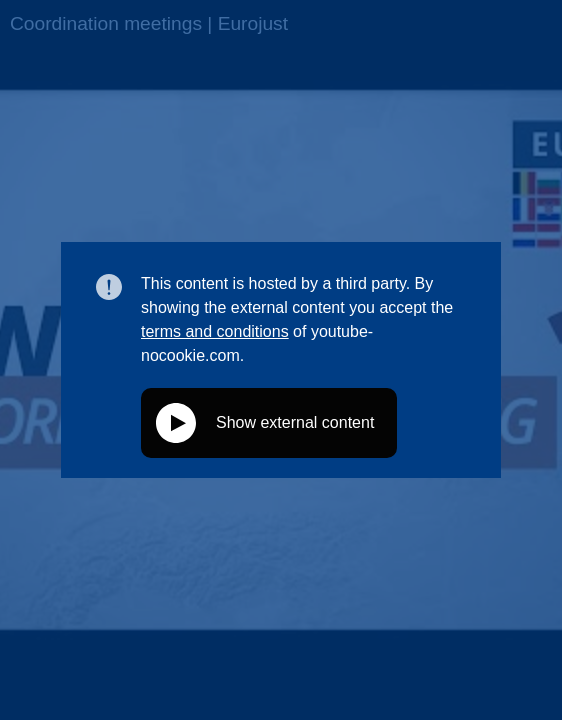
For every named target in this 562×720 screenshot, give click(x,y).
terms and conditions (215, 331)
